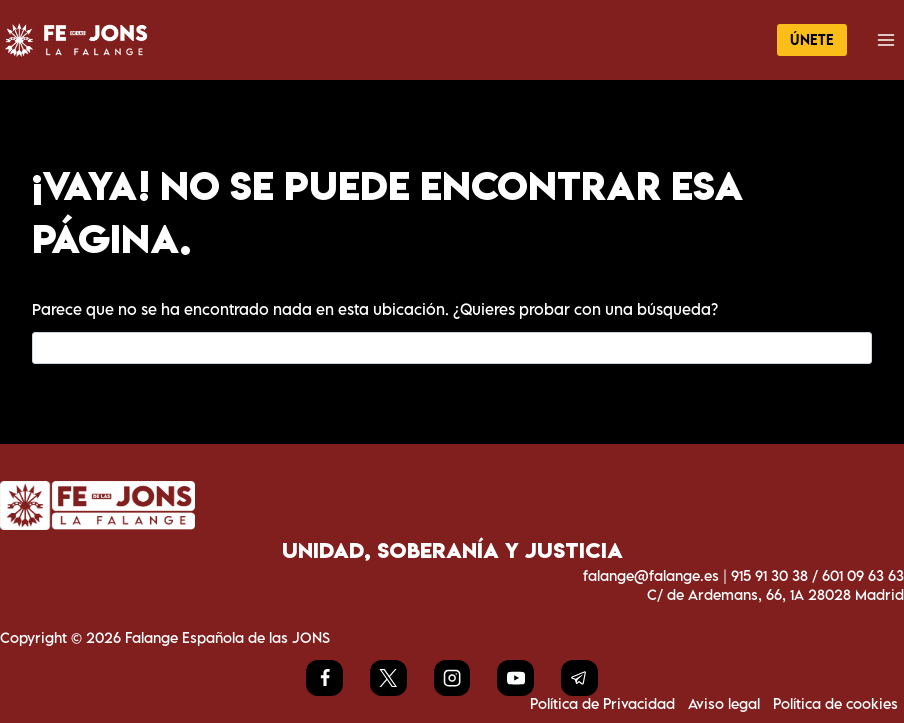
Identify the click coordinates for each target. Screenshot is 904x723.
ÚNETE (812, 39)
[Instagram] (452, 678)
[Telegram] (579, 678)
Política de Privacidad (602, 704)
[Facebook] (324, 678)
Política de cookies (835, 704)
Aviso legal (724, 704)
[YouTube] (515, 678)
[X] (388, 678)
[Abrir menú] (885, 39)
